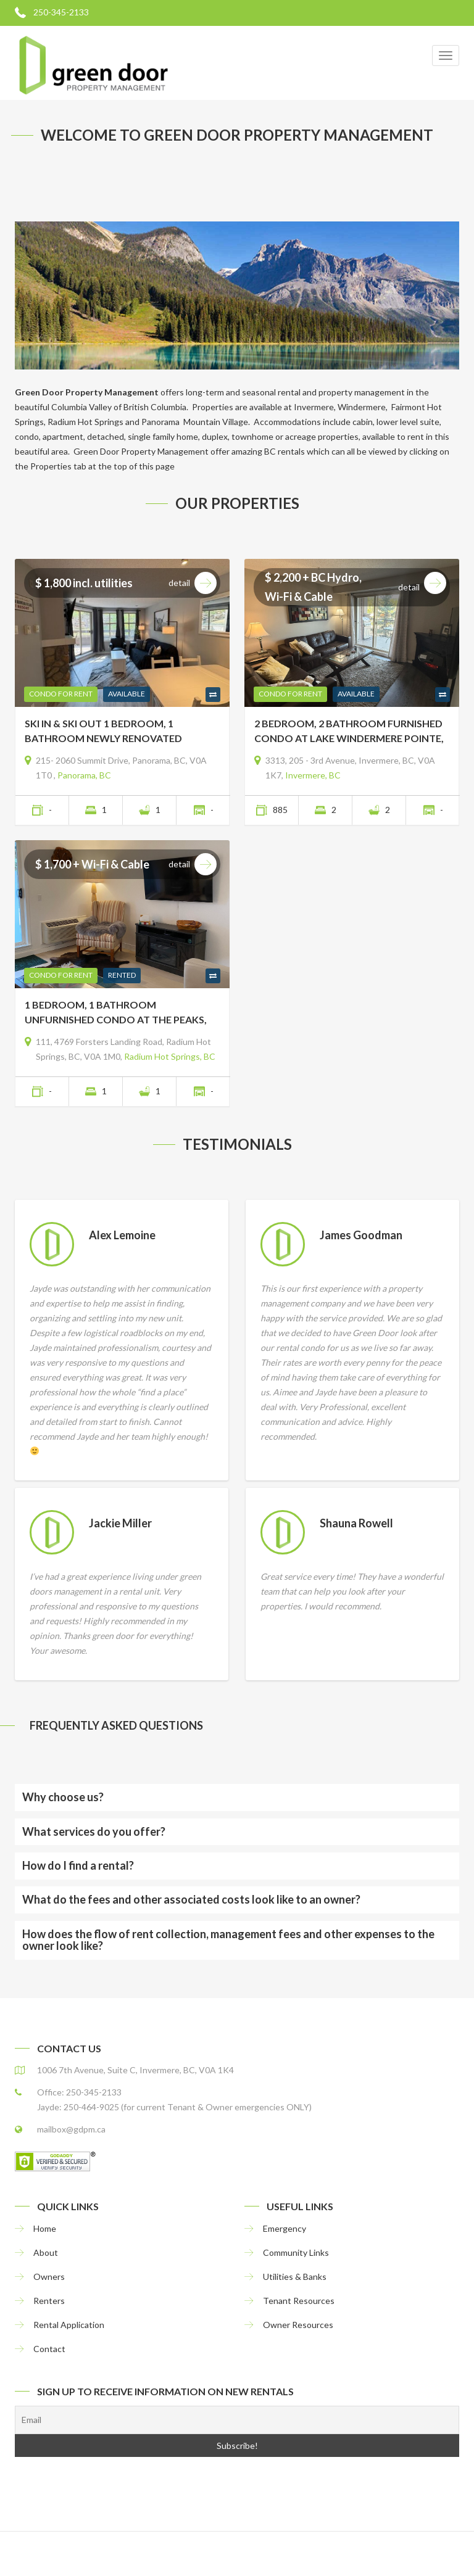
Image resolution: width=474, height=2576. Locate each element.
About (45, 2252)
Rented (122, 975)
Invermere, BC (313, 775)
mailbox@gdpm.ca (71, 2129)
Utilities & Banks (294, 2276)
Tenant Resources (299, 2300)
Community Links (296, 2252)
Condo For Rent (61, 693)
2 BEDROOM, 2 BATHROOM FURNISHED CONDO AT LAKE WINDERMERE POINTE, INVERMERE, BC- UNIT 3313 (349, 731)
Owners (49, 2276)
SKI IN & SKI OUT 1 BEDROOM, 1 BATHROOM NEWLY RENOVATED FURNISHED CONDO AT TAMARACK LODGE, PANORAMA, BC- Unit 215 (109, 731)
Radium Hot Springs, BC (169, 1056)
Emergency (284, 2228)
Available (126, 693)
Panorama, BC (84, 775)
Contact (49, 2348)
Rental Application (68, 2324)
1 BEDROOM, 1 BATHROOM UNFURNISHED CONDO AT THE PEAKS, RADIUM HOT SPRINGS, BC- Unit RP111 (117, 1013)
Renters (49, 2300)
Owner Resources (298, 2324)
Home (44, 2228)
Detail (192, 583)
